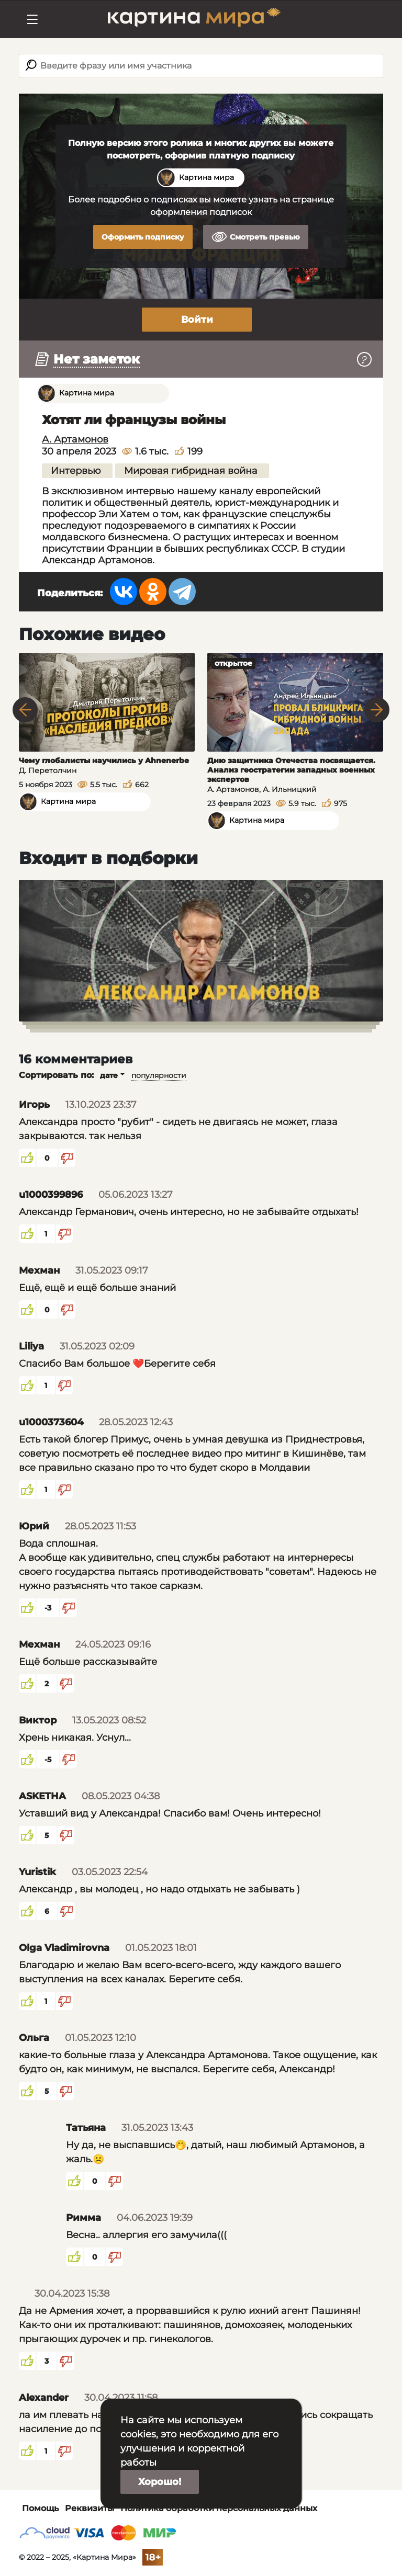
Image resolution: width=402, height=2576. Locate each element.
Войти (197, 319)
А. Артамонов (75, 439)
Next (376, 709)
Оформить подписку (143, 237)
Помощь (40, 2508)
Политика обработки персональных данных (218, 2508)
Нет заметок (96, 359)
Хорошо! (159, 2482)
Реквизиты (89, 2508)
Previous (25, 709)
